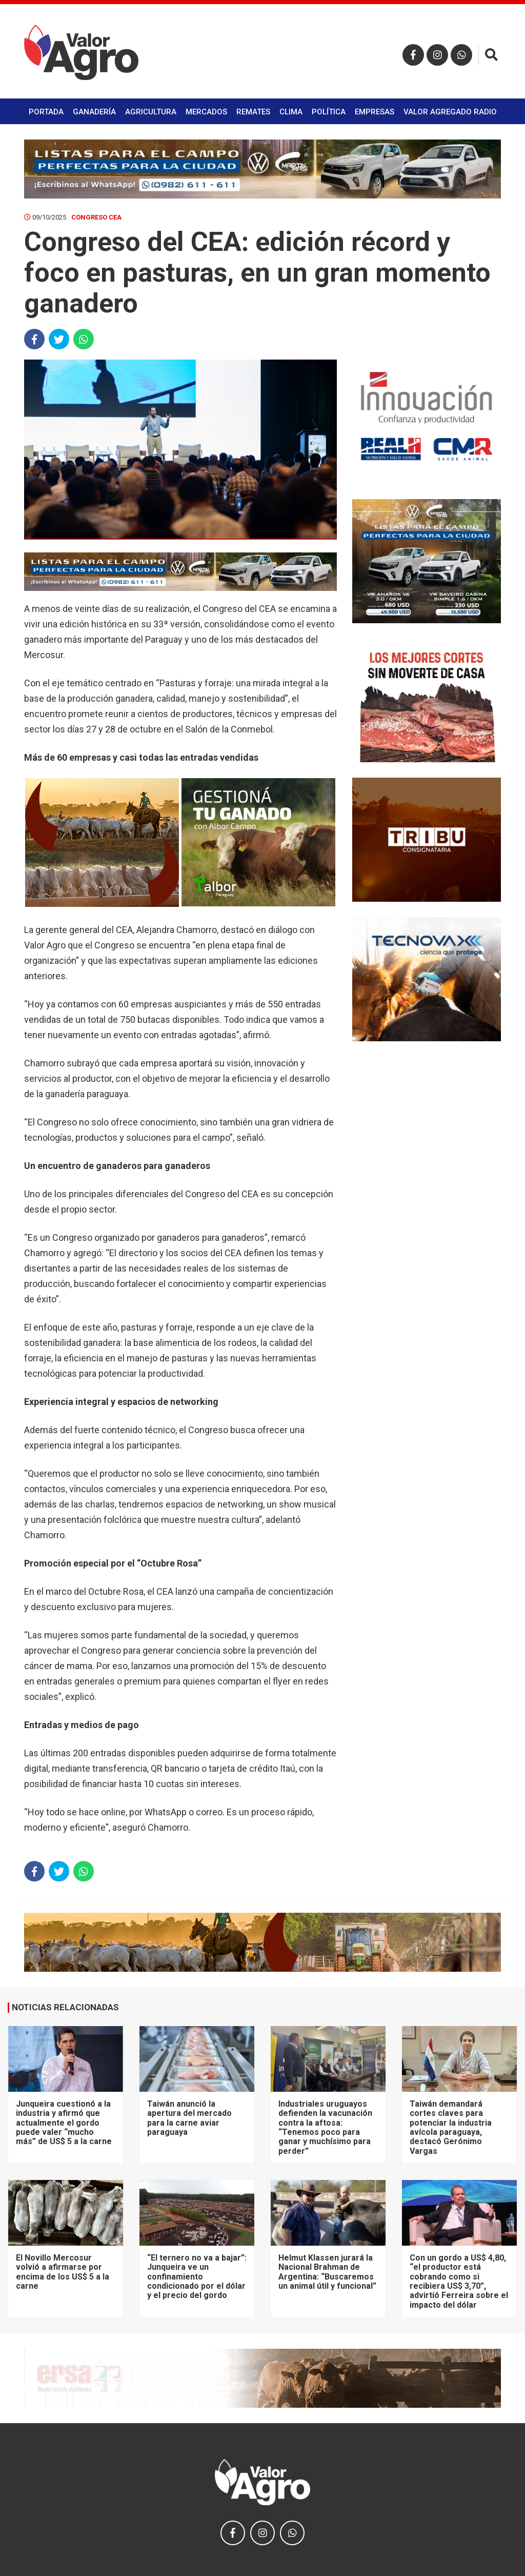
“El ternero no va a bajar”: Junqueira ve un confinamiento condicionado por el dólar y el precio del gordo (197, 2277)
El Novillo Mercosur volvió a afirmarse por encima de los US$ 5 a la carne (62, 2272)
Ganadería (94, 111)
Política (329, 111)
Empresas (374, 111)
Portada (46, 111)
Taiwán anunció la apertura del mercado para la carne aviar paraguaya (189, 2118)
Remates (253, 111)
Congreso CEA (96, 217)
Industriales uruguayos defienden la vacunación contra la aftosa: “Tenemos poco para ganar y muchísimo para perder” (325, 2127)
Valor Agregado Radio (450, 111)
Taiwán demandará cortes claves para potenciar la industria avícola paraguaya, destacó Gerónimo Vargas (451, 2127)
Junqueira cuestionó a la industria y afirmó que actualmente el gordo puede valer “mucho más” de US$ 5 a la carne (64, 2123)
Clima (290, 111)
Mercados (206, 111)
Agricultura (150, 111)
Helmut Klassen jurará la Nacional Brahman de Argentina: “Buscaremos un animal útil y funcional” (327, 2272)
